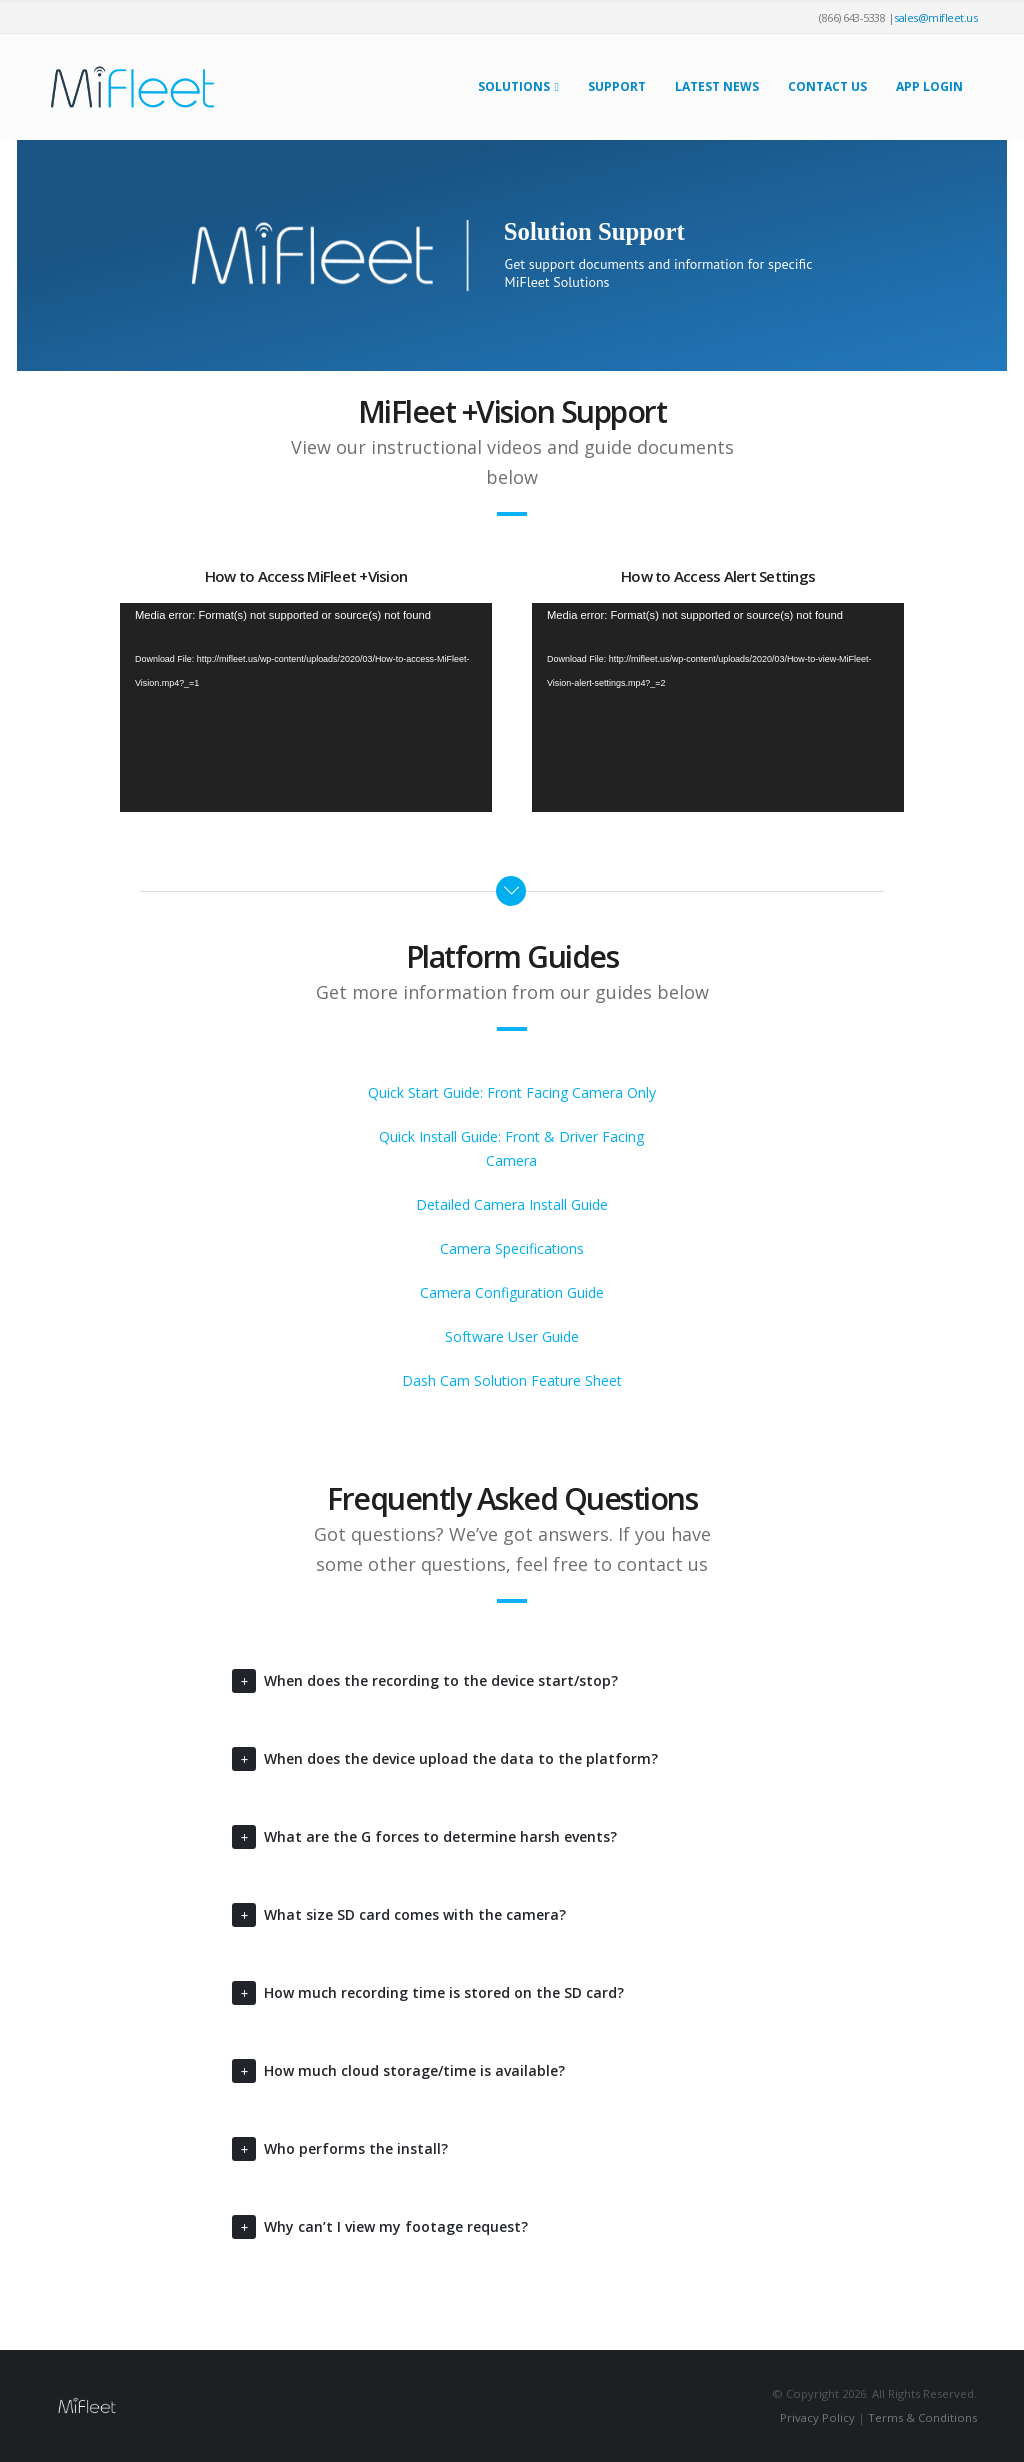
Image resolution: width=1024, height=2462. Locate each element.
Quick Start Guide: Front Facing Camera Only (512, 1092)
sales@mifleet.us (935, 17)
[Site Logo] (132, 87)
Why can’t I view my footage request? (396, 2226)
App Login (929, 86)
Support (617, 86)
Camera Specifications (512, 1248)
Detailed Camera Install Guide (512, 1204)
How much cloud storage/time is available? (414, 2070)
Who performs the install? (356, 2148)
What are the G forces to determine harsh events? (440, 1836)
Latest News (717, 86)
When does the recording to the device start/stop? (441, 1680)
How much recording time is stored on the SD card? (444, 1992)
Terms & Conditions (922, 2417)
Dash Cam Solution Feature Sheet (512, 1380)
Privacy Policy (817, 2417)
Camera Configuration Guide (512, 1292)
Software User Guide (512, 1336)
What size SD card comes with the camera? (415, 1914)
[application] (306, 707)
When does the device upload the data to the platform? (461, 1758)
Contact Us (827, 86)
